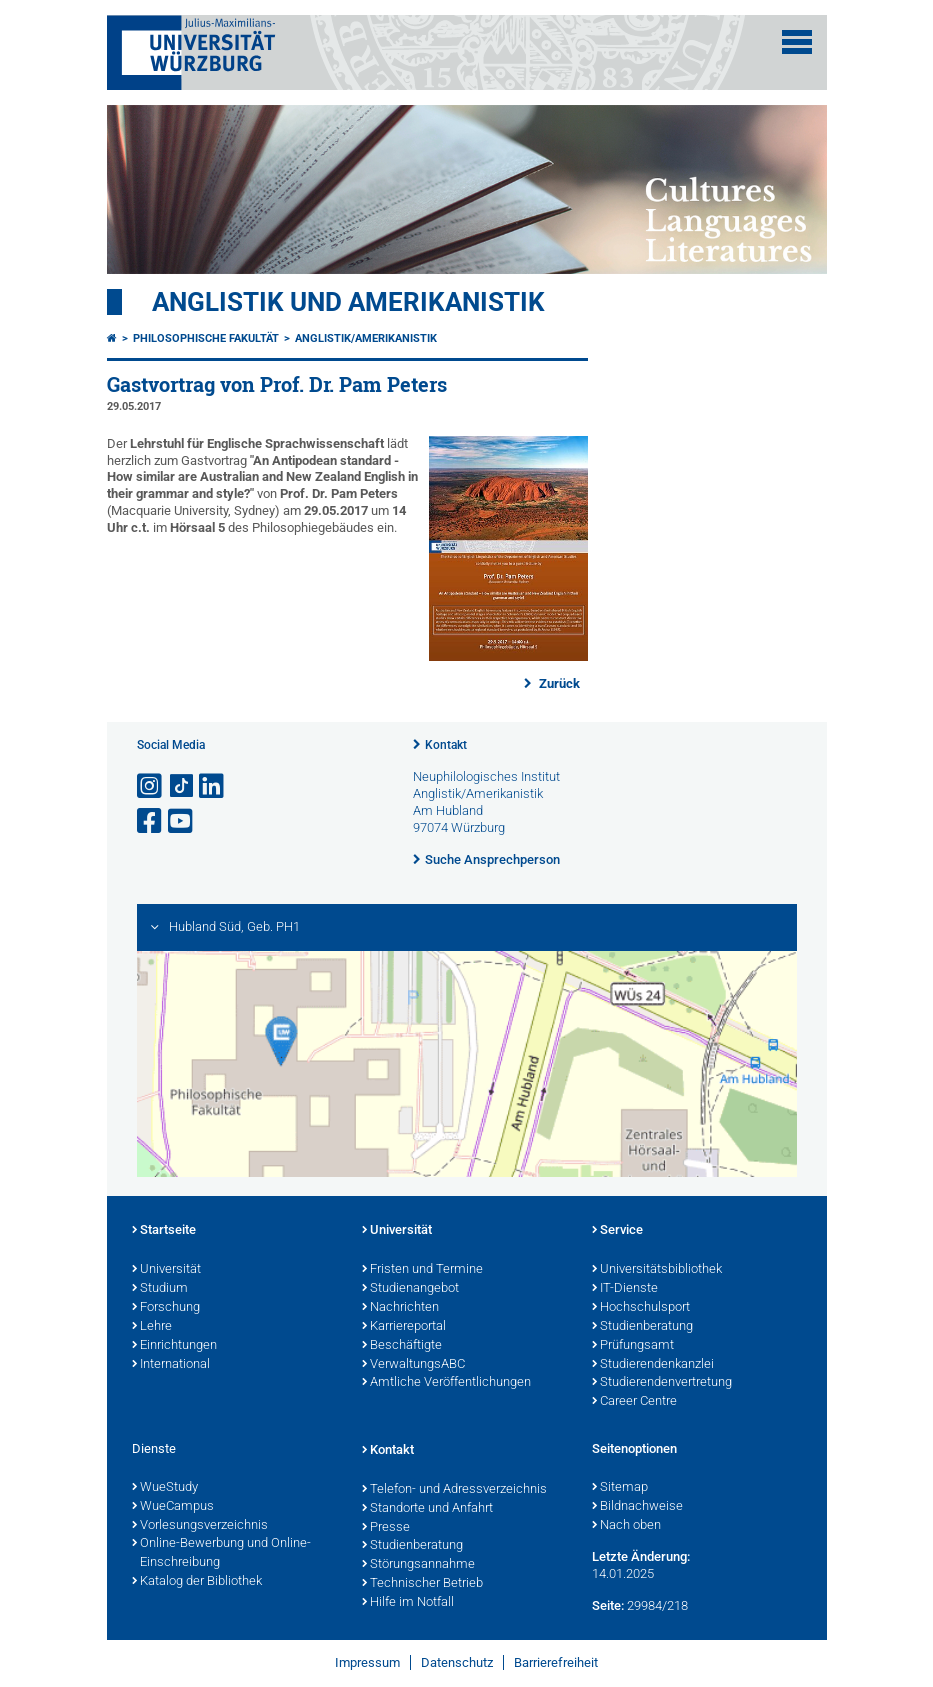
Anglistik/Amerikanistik (366, 338)
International (171, 1365)
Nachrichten (400, 1308)
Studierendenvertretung (662, 1383)
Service (617, 1231)
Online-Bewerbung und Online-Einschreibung (221, 1553)
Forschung (166, 1308)
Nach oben (626, 1526)
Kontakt (446, 745)
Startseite (164, 1231)
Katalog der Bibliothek (197, 1582)
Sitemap (620, 1488)
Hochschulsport (641, 1308)
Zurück (558, 683)
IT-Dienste (625, 1289)
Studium (160, 1289)
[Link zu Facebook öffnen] (151, 821)
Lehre (152, 1327)
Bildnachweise (637, 1507)
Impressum (367, 1662)
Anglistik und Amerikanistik (348, 302)
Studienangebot (410, 1289)
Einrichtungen (174, 1346)
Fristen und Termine (422, 1270)
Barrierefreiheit (556, 1662)
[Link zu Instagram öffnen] (151, 786)
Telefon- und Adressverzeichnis (454, 1490)
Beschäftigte (402, 1346)
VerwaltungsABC (413, 1365)
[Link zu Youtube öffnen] (182, 821)
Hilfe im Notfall (408, 1603)
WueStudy (165, 1488)
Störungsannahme (418, 1565)
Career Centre (634, 1402)
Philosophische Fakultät (206, 338)
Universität (166, 1270)
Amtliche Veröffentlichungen (446, 1383)
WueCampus (173, 1507)
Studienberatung (642, 1327)
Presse (386, 1528)
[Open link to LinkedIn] (213, 786)
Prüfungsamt (633, 1346)
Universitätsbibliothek (657, 1270)
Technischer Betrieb (422, 1584)
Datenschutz (457, 1662)
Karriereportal (404, 1327)
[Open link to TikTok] (182, 786)
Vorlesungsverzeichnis (200, 1526)
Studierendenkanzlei (653, 1365)
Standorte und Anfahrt (427, 1509)
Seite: (608, 1605)
